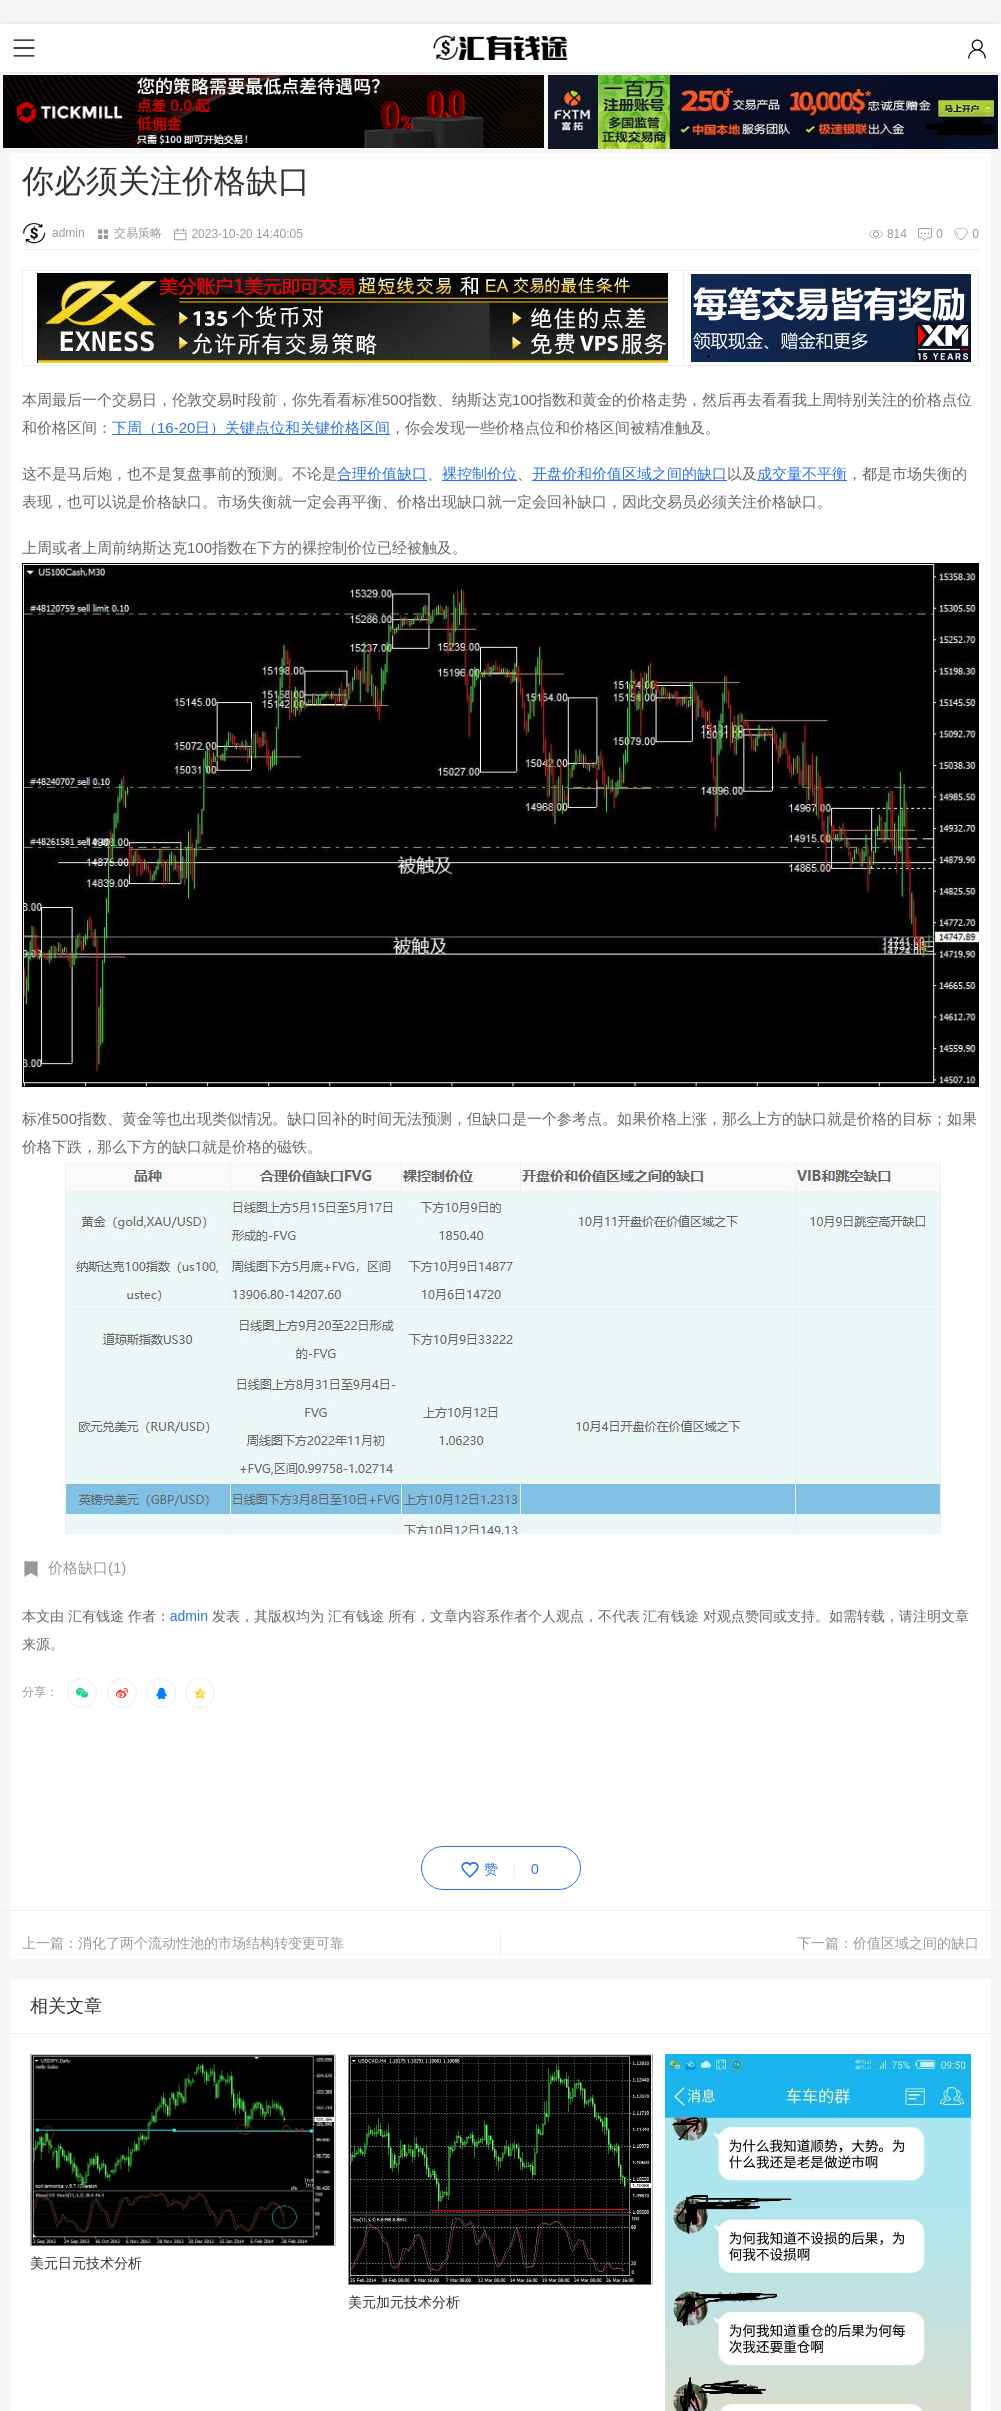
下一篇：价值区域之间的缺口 (888, 1943)
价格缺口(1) (87, 1567)
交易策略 (138, 233)
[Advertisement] (386, 1773)
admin (53, 233)
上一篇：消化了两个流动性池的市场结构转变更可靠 (183, 1943)
